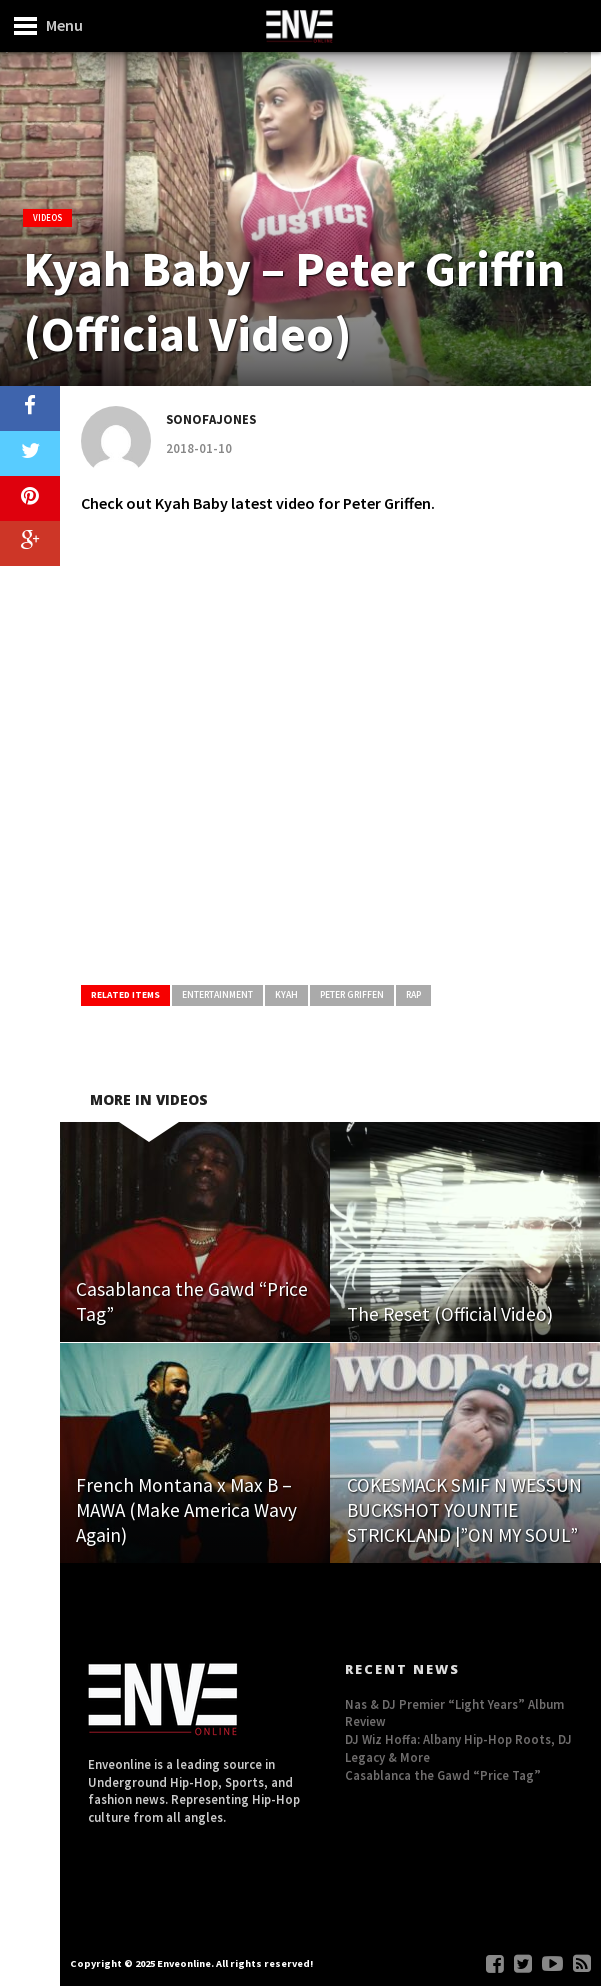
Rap (413, 995)
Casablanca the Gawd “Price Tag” (443, 1775)
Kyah (286, 995)
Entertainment (217, 995)
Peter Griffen (352, 995)
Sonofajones (211, 419)
